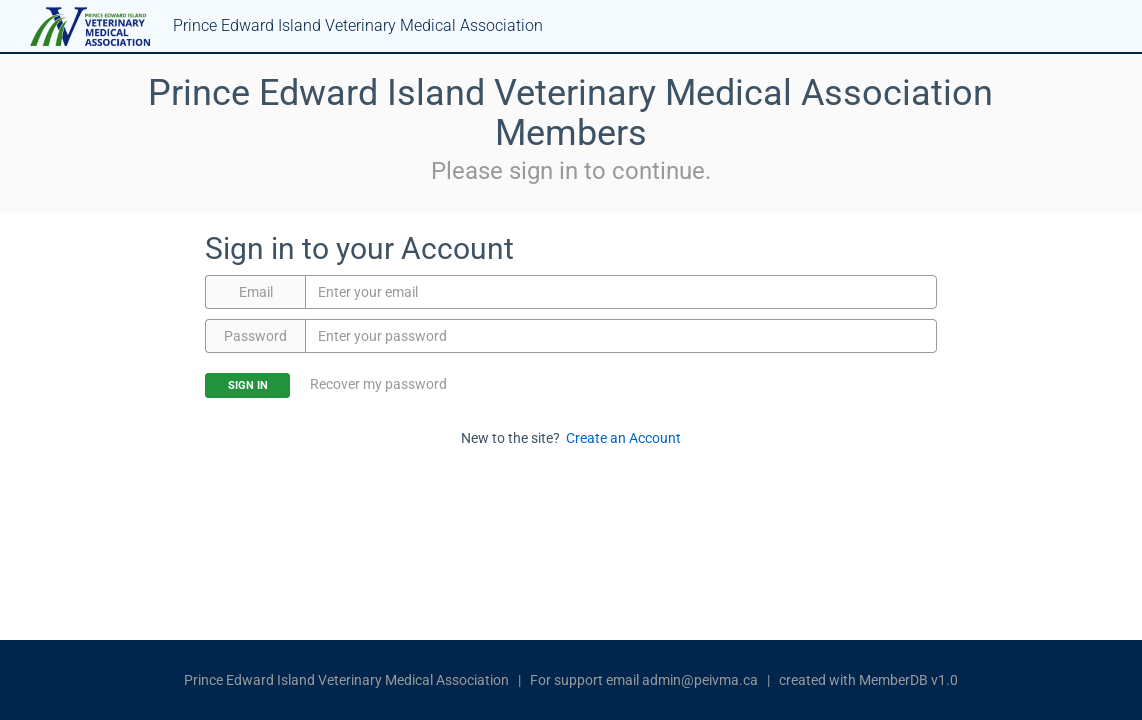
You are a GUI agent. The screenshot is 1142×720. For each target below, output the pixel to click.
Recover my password (378, 384)
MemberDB (893, 680)
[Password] (620, 336)
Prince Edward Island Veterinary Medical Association (346, 680)
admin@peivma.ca (700, 680)
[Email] (620, 292)
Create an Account (623, 438)
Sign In (248, 385)
